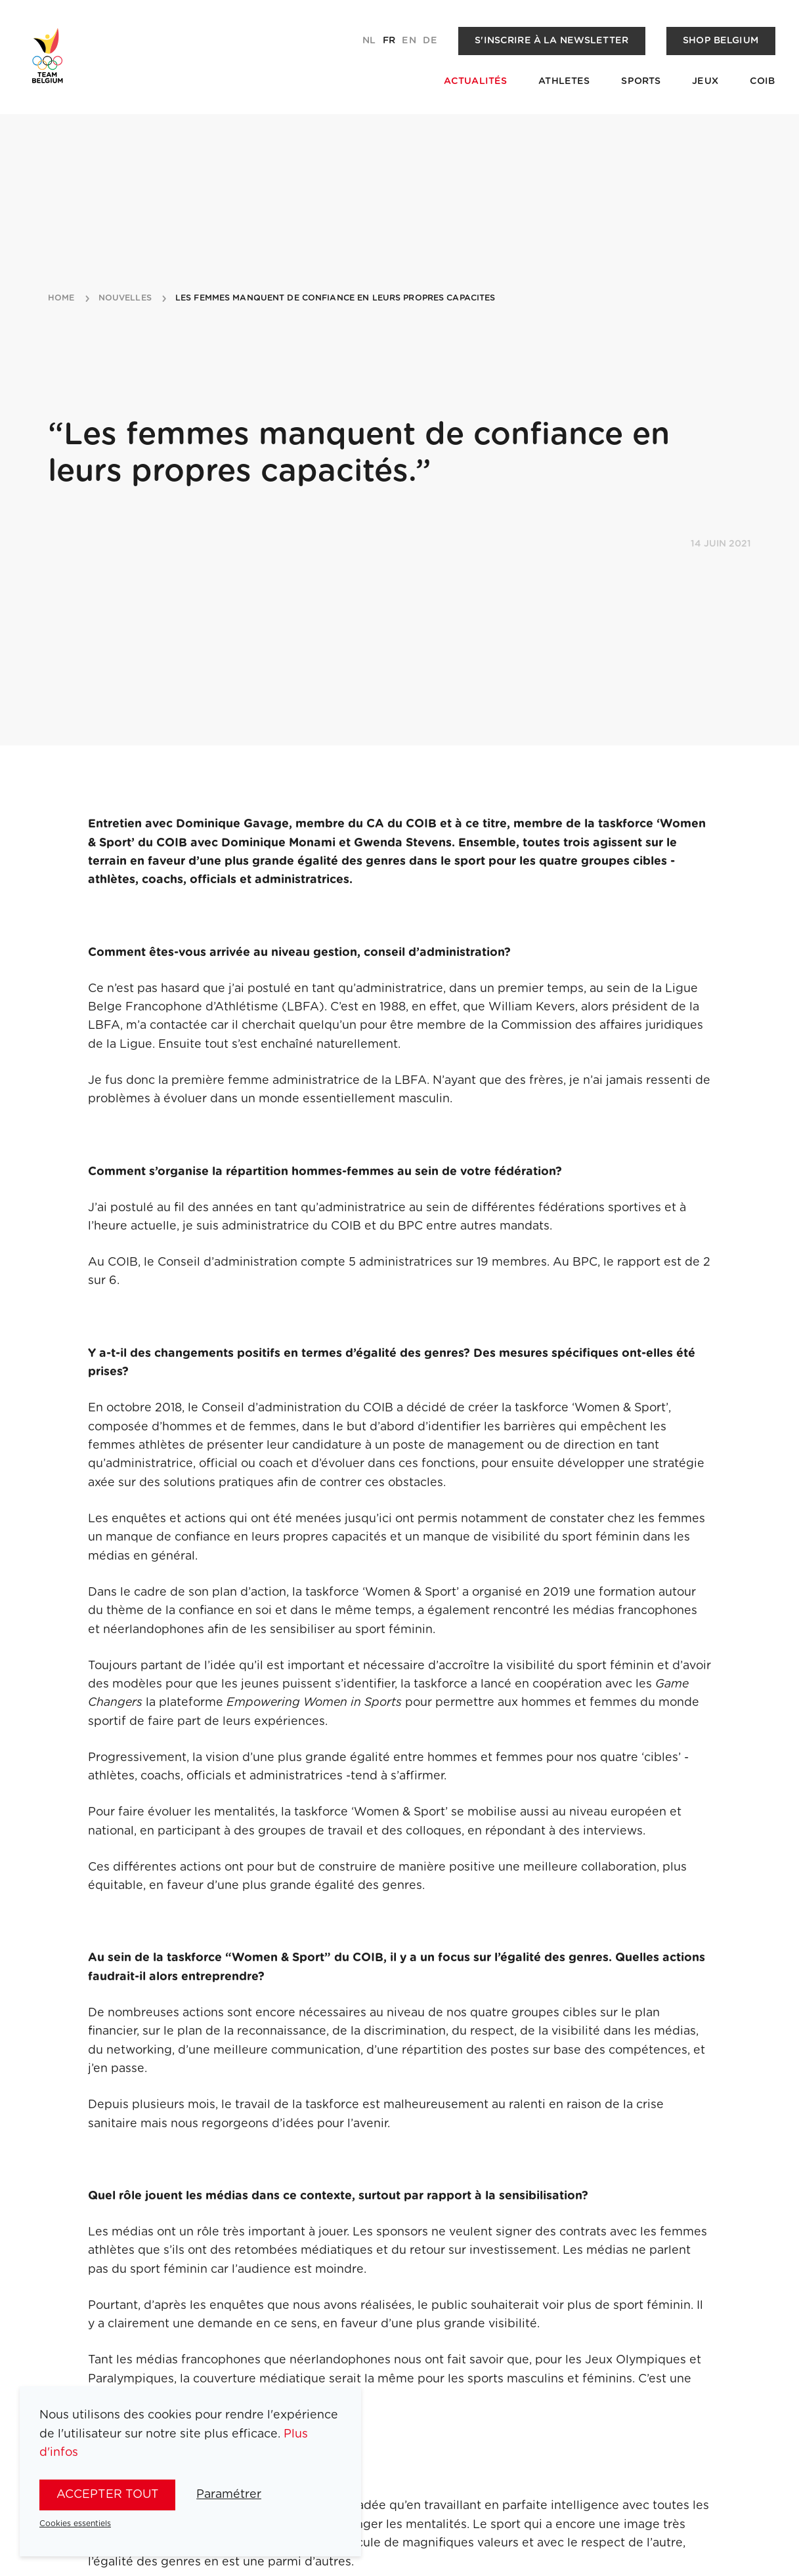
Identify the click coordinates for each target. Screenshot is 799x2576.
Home (61, 298)
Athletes (564, 81)
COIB (762, 81)
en (409, 40)
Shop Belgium (720, 40)
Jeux (705, 81)
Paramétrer (228, 2495)
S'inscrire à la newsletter (551, 40)
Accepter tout (107, 2495)
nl (369, 40)
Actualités (475, 81)
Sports (640, 81)
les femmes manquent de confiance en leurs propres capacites (335, 298)
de (430, 40)
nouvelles (125, 298)
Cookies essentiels (75, 2523)
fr (389, 40)
